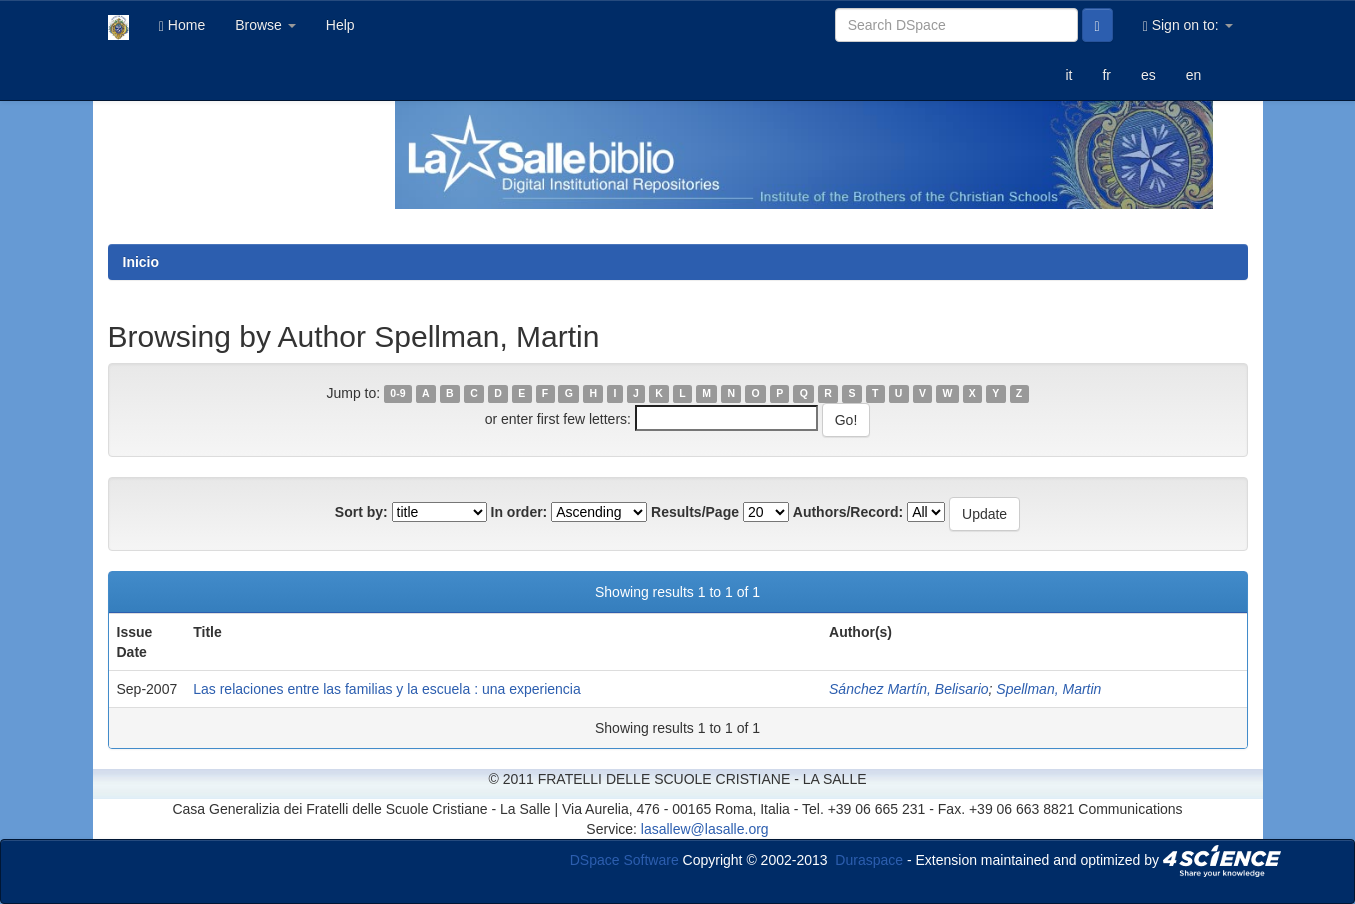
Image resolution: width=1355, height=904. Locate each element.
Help (340, 25)
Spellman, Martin (1048, 689)
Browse (265, 25)
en (1194, 75)
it (1068, 75)
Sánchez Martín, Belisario (909, 689)
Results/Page (695, 512)
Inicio (141, 262)
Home (182, 25)
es (1148, 75)
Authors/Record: (848, 512)
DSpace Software (624, 859)
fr (1106, 75)
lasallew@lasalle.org (705, 829)
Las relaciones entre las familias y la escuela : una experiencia (387, 689)
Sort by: (361, 512)
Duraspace (869, 859)
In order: (519, 512)
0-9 (397, 394)
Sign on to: (1188, 25)
